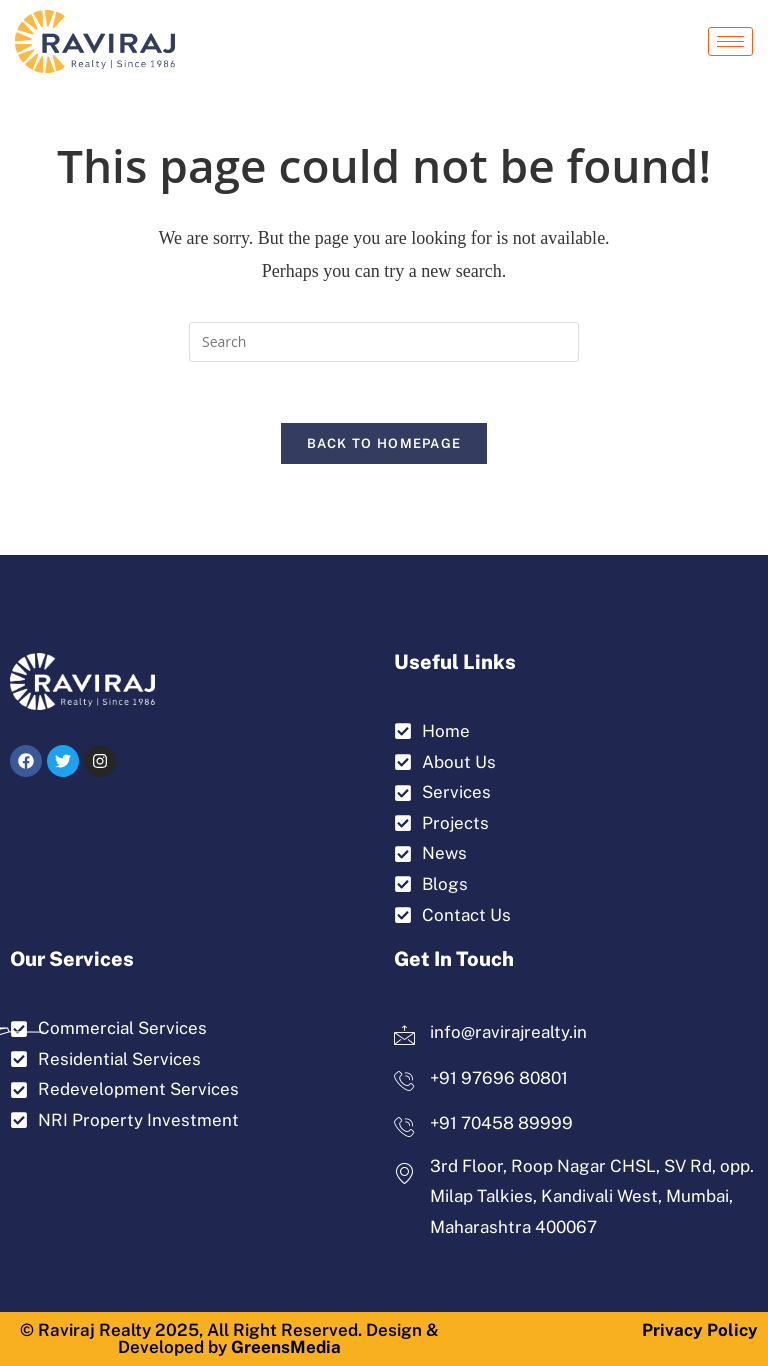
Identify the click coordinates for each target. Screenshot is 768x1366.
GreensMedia (286, 1347)
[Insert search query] (384, 342)
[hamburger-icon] (730, 41)
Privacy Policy (700, 1330)
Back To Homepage (384, 443)
